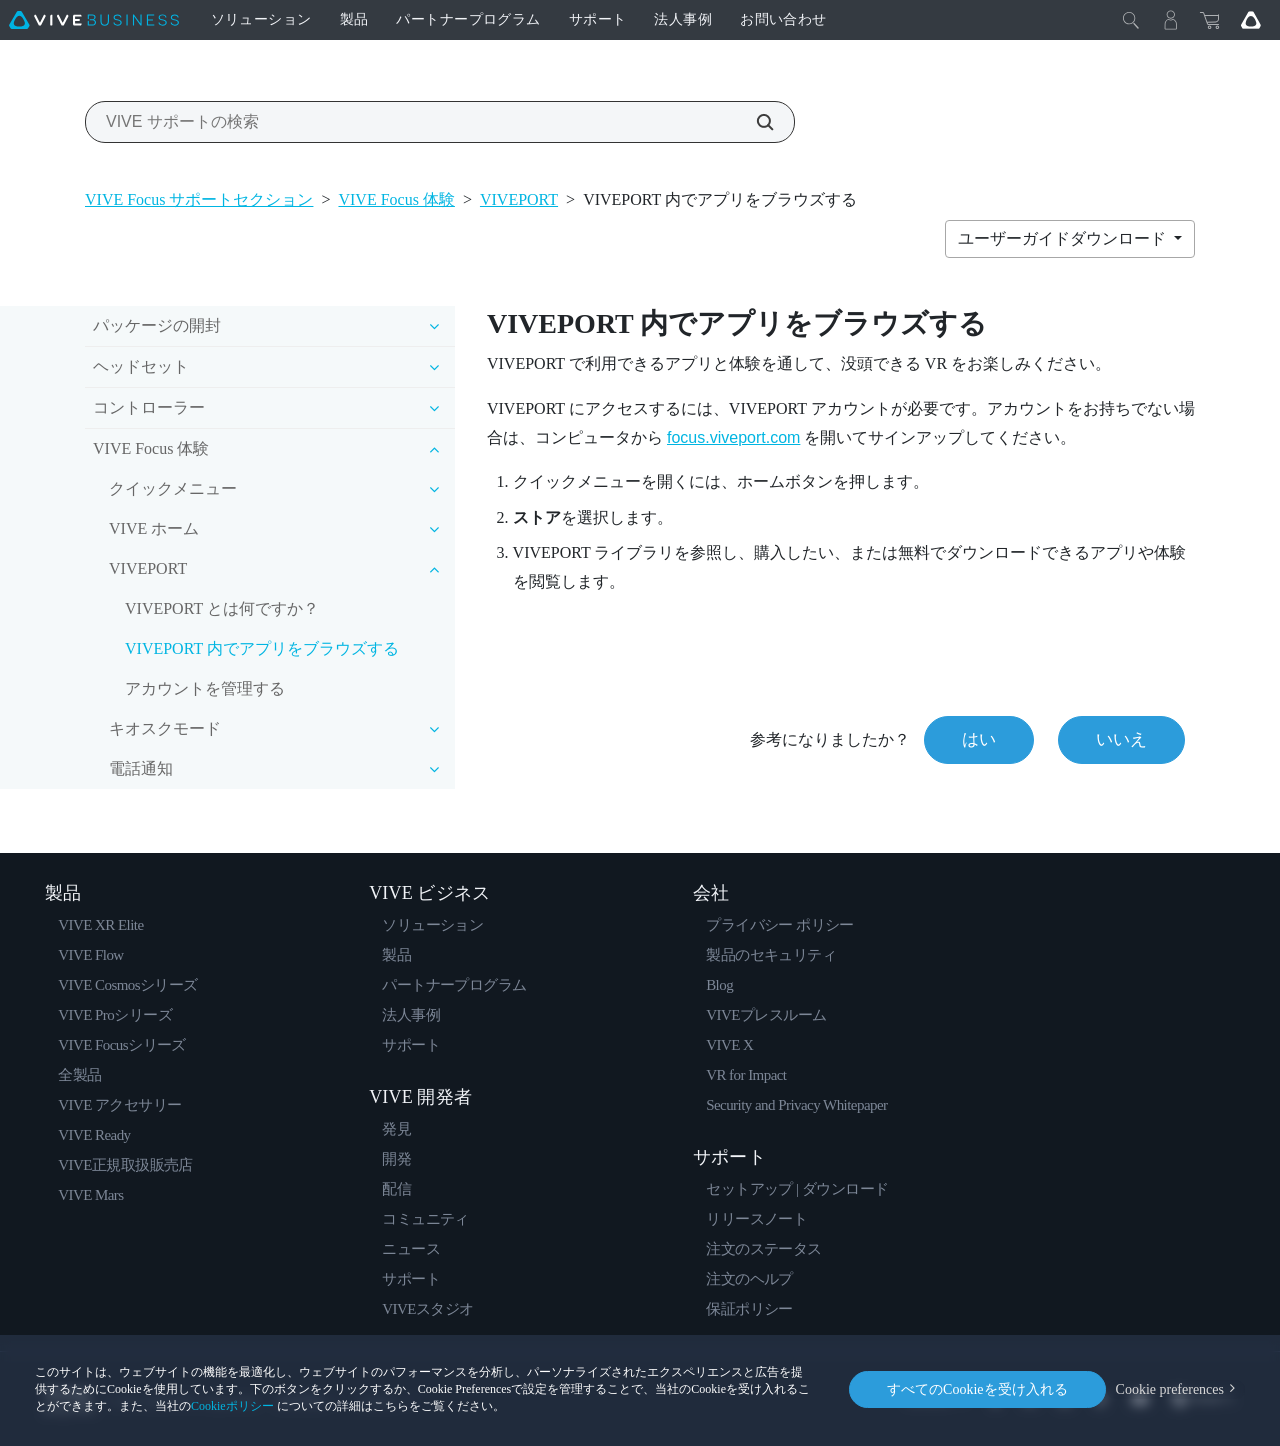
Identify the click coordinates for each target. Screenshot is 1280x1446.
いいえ (1121, 739)
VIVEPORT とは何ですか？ (222, 608)
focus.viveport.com (733, 437)
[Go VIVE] (1251, 20)
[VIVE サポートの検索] (754, 122)
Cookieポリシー (232, 1406)
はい (979, 739)
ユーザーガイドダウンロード (1064, 238)
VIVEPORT (519, 199)
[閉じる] (1131, 20)
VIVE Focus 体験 (396, 199)
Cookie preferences (1170, 1389)
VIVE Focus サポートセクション (199, 199)
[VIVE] (94, 20)
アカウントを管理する (205, 688)
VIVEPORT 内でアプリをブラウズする (262, 648)
